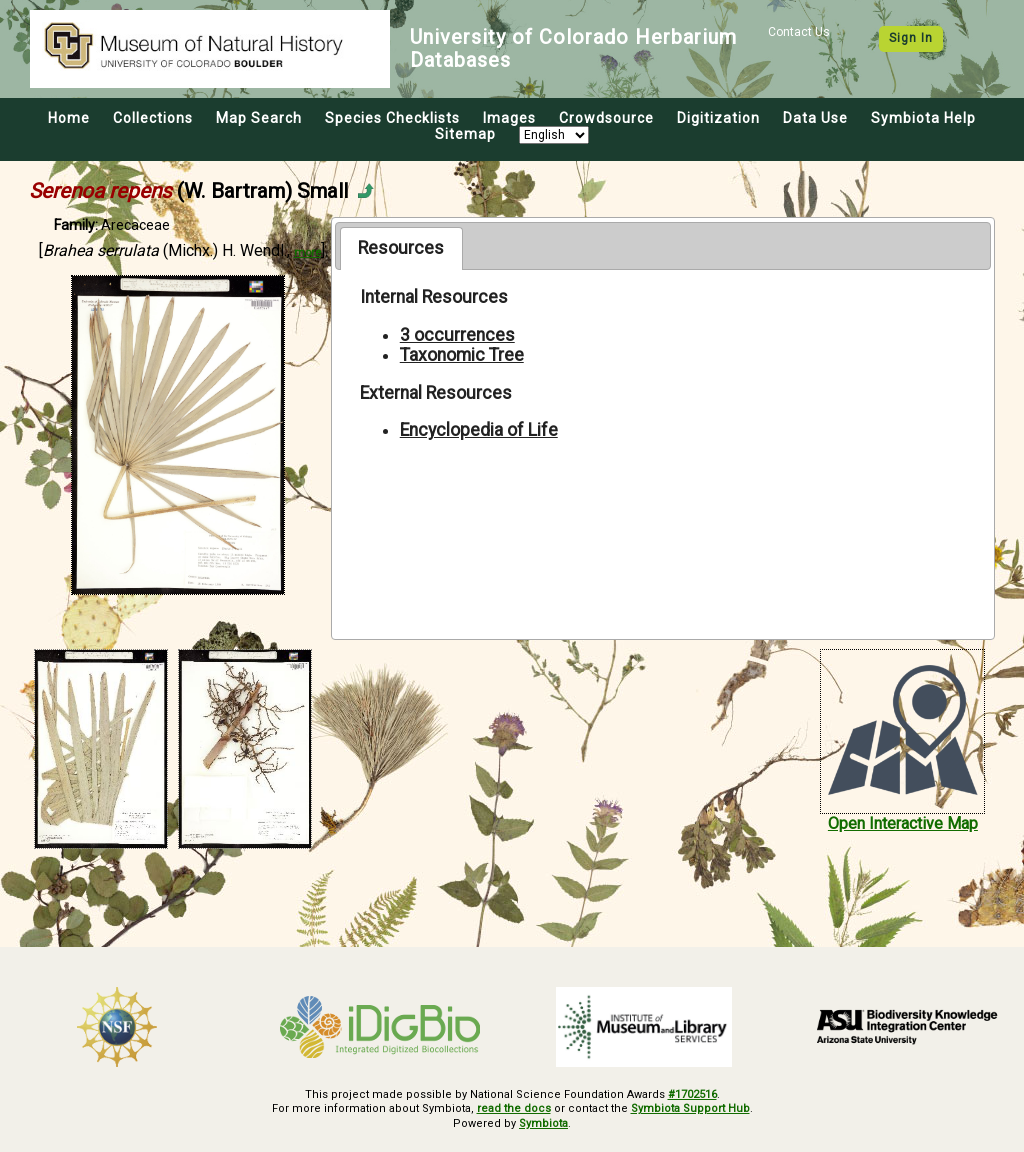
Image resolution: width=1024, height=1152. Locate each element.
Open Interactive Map (903, 823)
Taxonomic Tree (462, 355)
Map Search (259, 118)
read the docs (514, 1108)
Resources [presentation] (401, 248)
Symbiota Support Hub (690, 1108)
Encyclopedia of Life (479, 430)
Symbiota (543, 1123)
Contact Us (799, 32)
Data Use (815, 118)
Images (509, 118)
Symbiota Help (923, 118)
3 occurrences (457, 335)
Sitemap (465, 134)
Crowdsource (606, 118)
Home (69, 118)
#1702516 (692, 1094)
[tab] (401, 248)
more (307, 252)
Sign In (911, 38)
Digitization (718, 118)
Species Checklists (392, 118)
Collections (153, 118)
